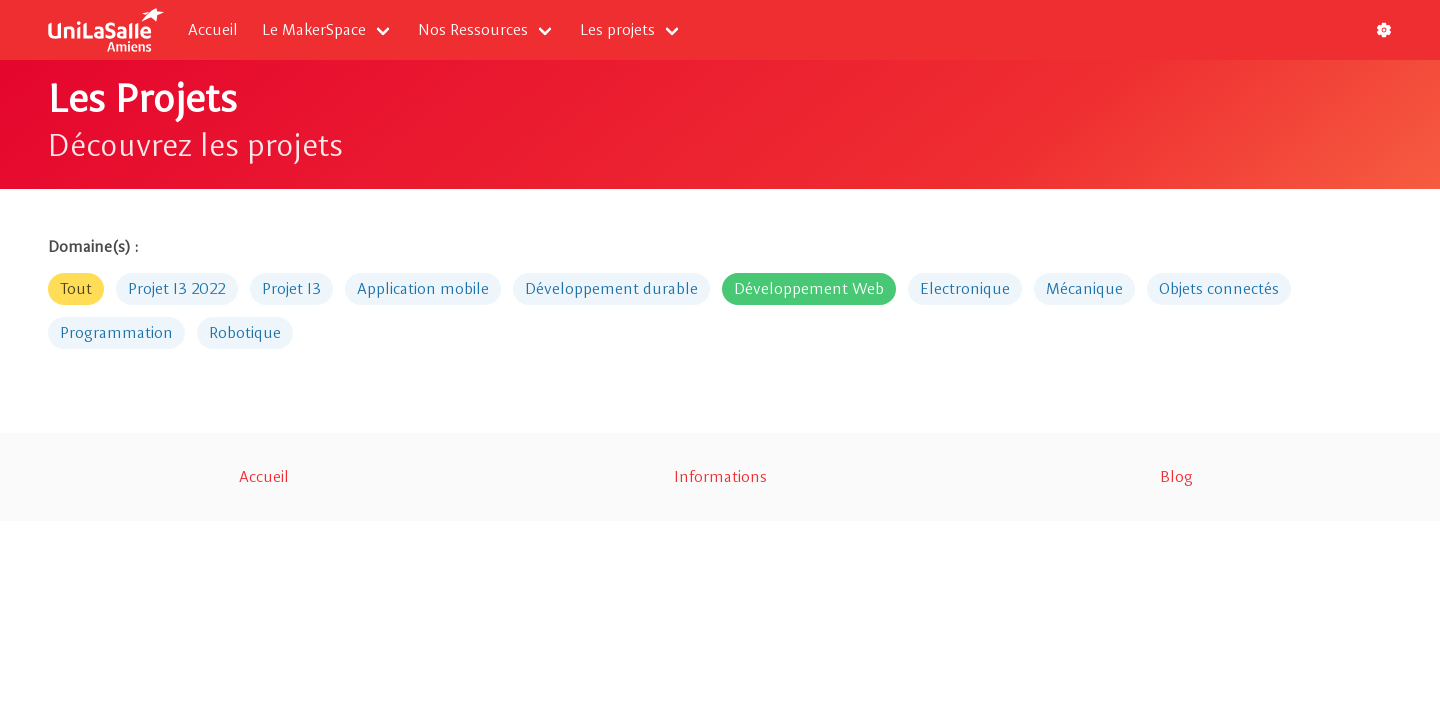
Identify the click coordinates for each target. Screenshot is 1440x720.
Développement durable (611, 288)
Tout (76, 288)
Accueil (213, 29)
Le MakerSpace (314, 29)
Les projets (617, 29)
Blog (1176, 476)
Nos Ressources (473, 29)
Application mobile (423, 288)
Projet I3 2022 (177, 288)
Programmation (116, 332)
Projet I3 (291, 288)
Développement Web (809, 288)
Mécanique (1084, 288)
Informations (720, 476)
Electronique (965, 288)
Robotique (245, 332)
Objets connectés (1219, 288)
